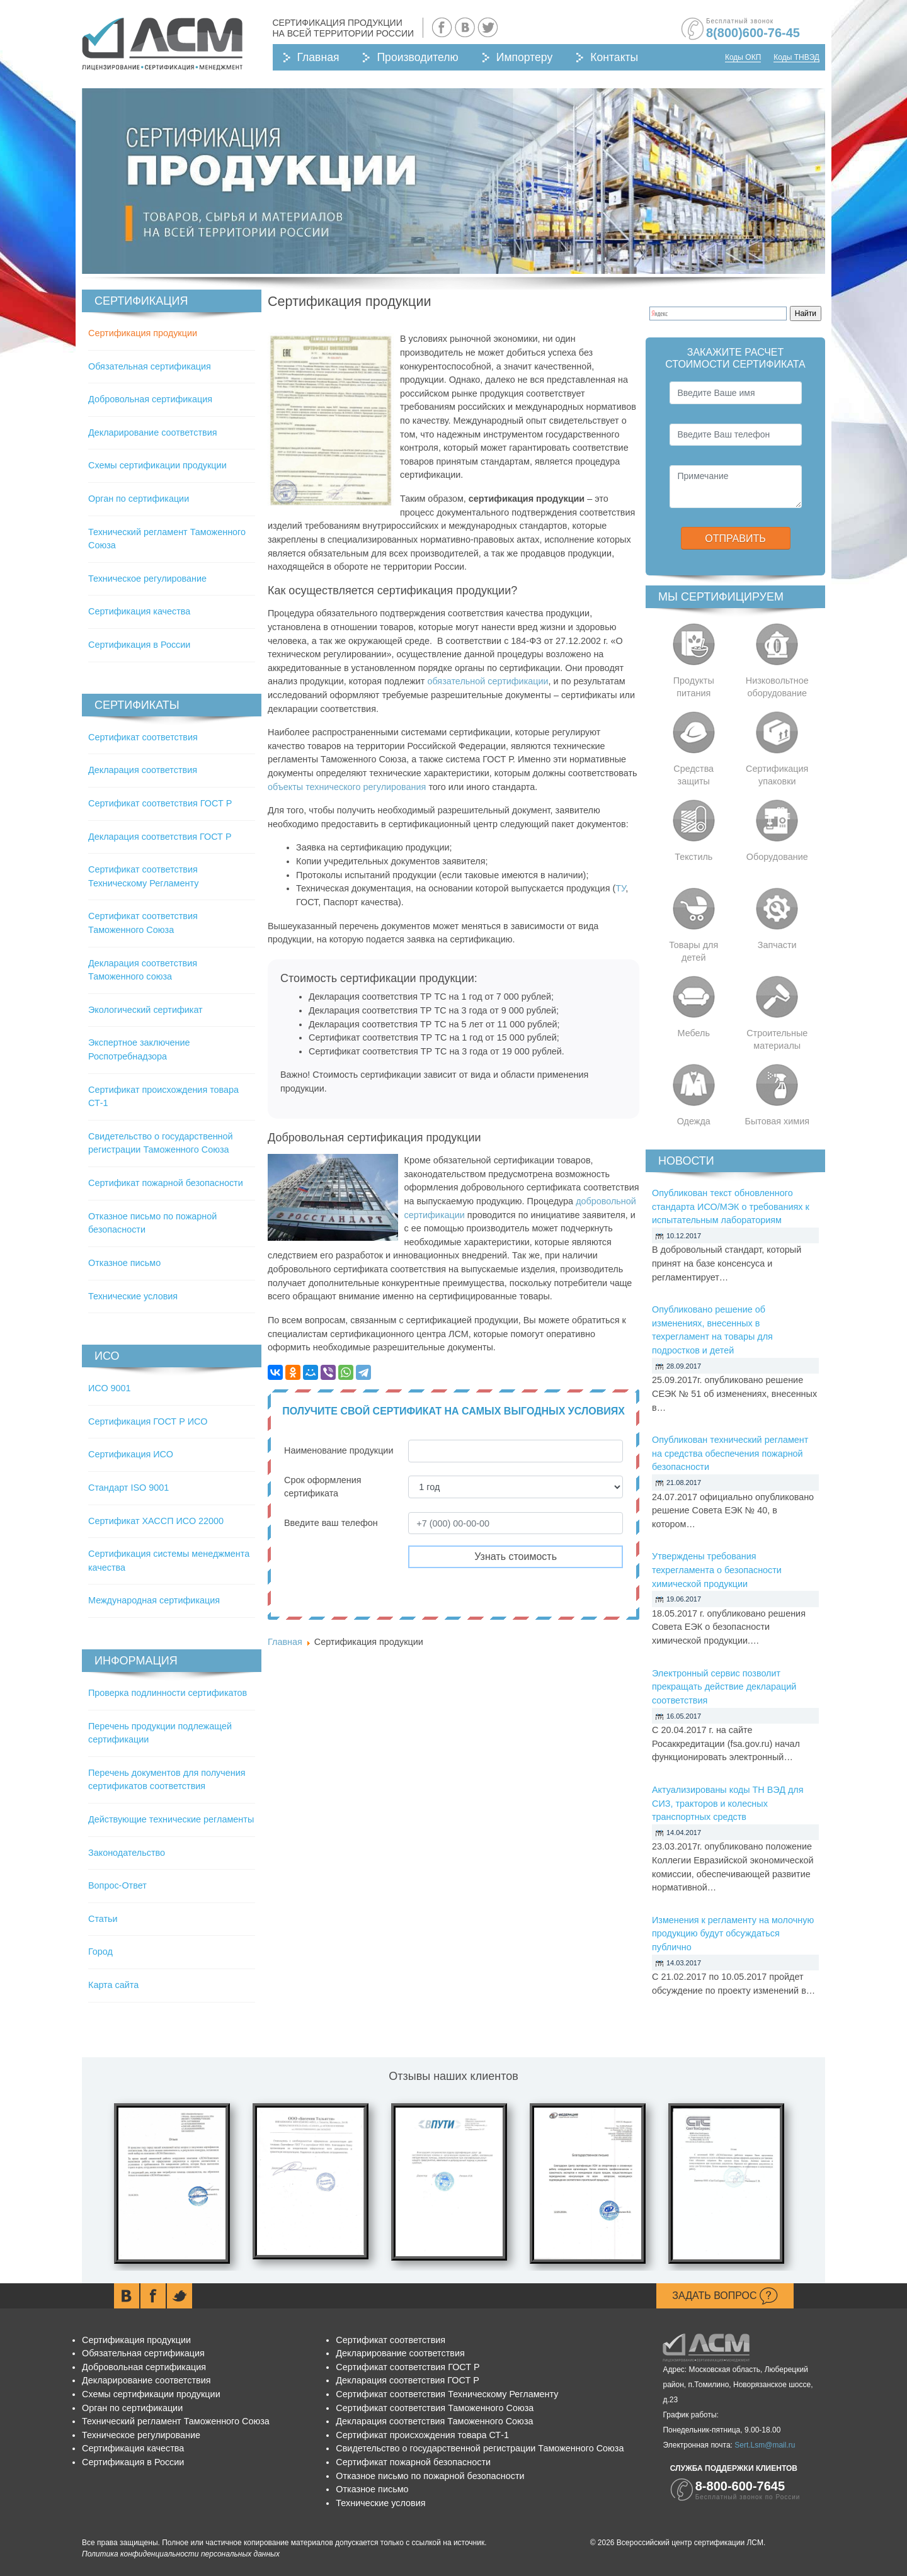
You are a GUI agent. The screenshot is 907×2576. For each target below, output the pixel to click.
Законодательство (126, 1853)
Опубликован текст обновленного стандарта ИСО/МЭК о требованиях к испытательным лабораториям (730, 1206)
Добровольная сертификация (150, 399)
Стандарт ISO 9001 (128, 1488)
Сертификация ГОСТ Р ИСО (147, 1421)
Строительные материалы (776, 1039)
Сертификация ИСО (130, 1454)
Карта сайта (113, 1985)
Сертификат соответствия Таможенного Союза (434, 2408)
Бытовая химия (777, 1121)
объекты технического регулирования (347, 787)
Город (100, 1951)
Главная (318, 57)
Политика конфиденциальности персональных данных (181, 2554)
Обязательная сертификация (149, 366)
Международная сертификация (154, 1600)
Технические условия (133, 1296)
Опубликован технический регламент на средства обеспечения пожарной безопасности (730, 1453)
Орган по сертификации (138, 499)
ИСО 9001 (109, 1388)
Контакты (614, 57)
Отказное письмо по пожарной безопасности (430, 2476)
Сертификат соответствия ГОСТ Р (160, 803)
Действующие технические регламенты (171, 1819)
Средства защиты (693, 775)
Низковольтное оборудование (777, 686)
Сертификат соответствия (143, 737)
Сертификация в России (139, 645)
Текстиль (693, 857)
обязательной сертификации (487, 681)
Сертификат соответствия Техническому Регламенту (447, 2394)
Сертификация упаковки (777, 775)
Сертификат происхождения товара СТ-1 (422, 2435)
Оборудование (777, 857)
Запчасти (777, 945)
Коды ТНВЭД (796, 57)
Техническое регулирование (147, 578)
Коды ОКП (743, 57)
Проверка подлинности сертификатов (167, 1693)
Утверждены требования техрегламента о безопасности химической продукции (717, 1569)
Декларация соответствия (142, 770)
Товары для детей (693, 951)
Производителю (417, 57)
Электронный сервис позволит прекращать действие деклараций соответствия (724, 1686)
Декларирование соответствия (152, 432)
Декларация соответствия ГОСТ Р (160, 837)
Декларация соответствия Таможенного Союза (434, 2421)
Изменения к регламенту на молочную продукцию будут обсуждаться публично (733, 1933)
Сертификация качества (139, 611)
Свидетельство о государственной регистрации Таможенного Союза (480, 2448)
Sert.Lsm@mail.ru (764, 2445)
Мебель (694, 1033)
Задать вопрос (725, 2296)
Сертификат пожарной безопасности (165, 1183)
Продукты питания (693, 686)
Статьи (103, 1919)
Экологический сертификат (145, 1010)
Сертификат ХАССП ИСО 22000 (156, 1521)
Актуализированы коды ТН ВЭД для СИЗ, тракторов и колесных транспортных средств (728, 1803)
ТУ (620, 888)
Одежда (693, 1121)
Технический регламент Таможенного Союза (176, 2421)
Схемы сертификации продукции (157, 465)
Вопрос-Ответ (117, 1885)
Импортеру (524, 57)
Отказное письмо (124, 1263)
